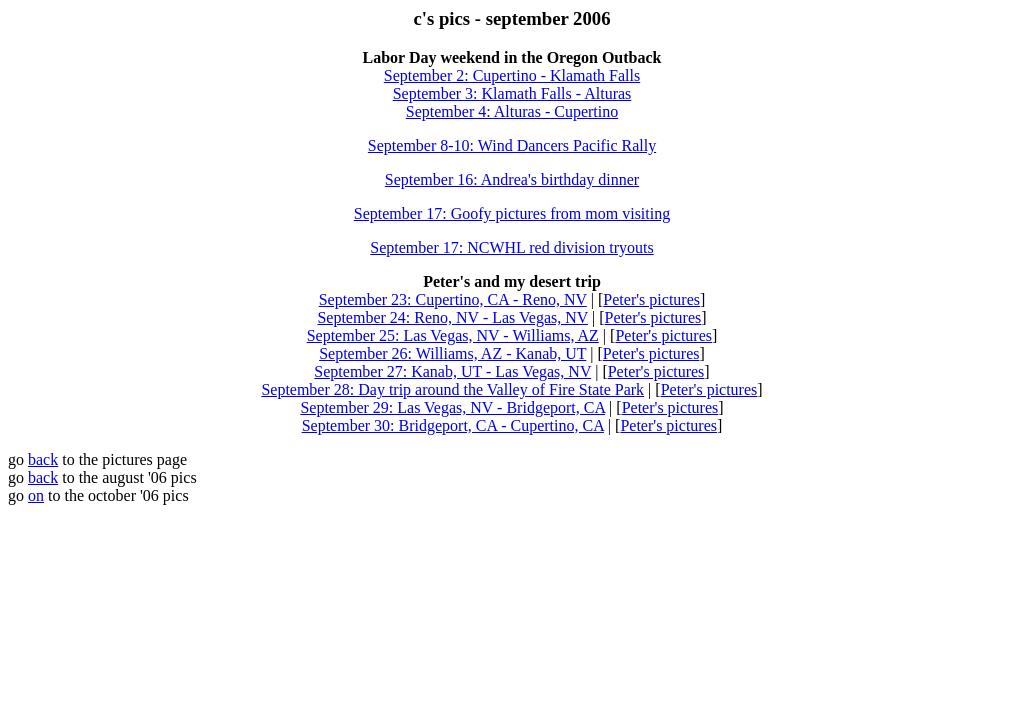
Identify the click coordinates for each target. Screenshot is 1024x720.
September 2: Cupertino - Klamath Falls (512, 75)
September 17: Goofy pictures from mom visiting (512, 213)
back (43, 459)
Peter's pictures (651, 299)
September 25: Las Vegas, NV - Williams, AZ (453, 335)
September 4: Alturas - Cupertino (512, 111)
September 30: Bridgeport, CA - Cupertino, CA (453, 425)
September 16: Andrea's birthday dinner (512, 179)
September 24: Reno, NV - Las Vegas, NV (452, 317)
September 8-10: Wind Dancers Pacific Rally (512, 145)
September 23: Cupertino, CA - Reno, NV (453, 299)
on (36, 495)
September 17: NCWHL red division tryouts (511, 247)
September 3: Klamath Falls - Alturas (512, 93)
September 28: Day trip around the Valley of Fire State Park (452, 389)
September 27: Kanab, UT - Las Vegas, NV (452, 371)
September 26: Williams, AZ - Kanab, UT (452, 353)
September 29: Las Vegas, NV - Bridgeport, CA (452, 407)
